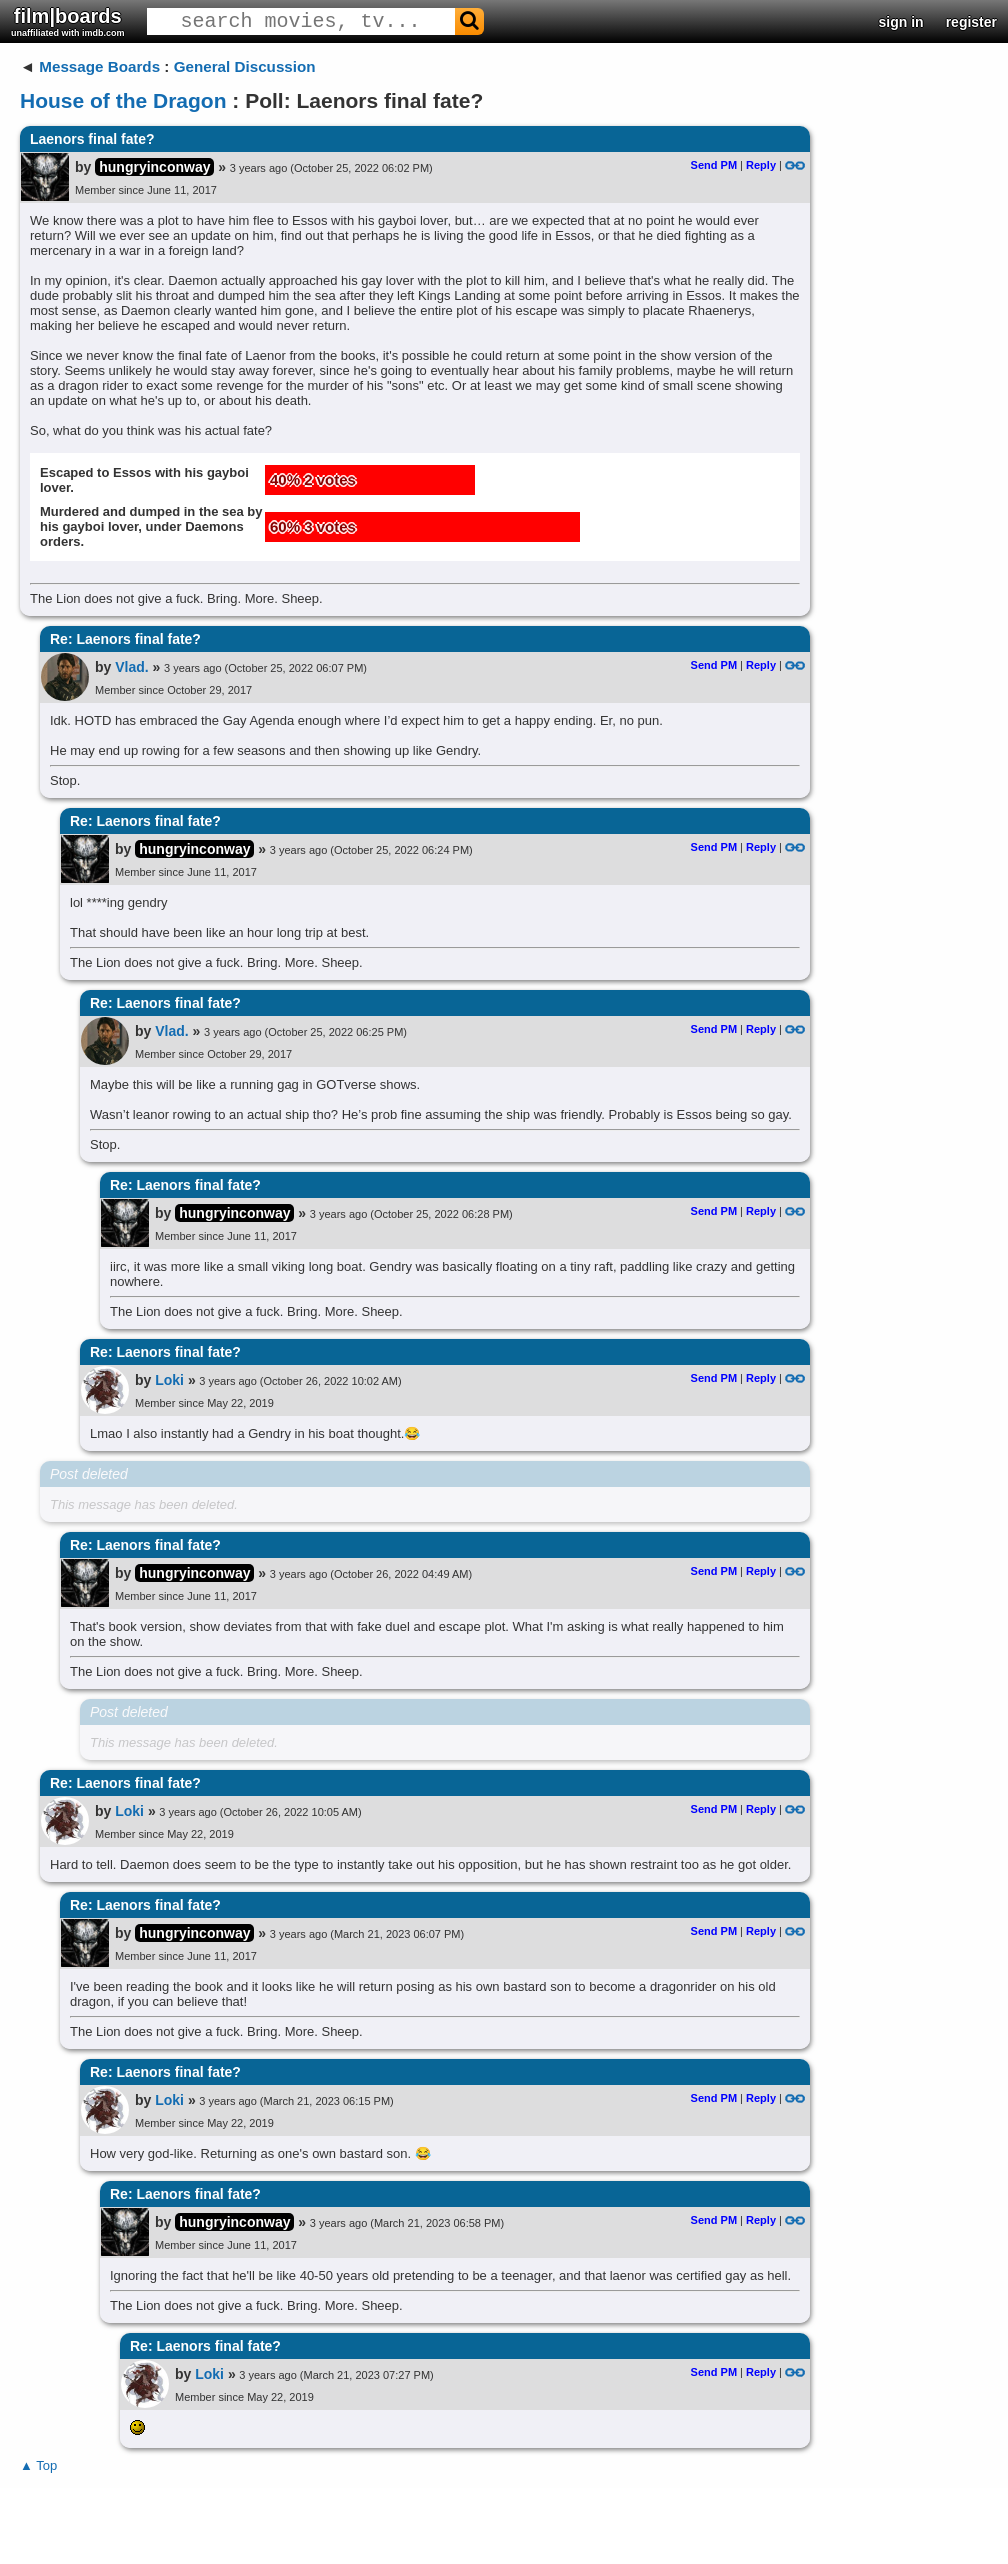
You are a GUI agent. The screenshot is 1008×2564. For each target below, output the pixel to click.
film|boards (68, 21)
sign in (901, 22)
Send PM (714, 165)
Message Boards (99, 66)
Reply (761, 165)
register (971, 22)
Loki (169, 1380)
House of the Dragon (123, 100)
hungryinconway (154, 167)
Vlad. (131, 667)
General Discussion (245, 66)
